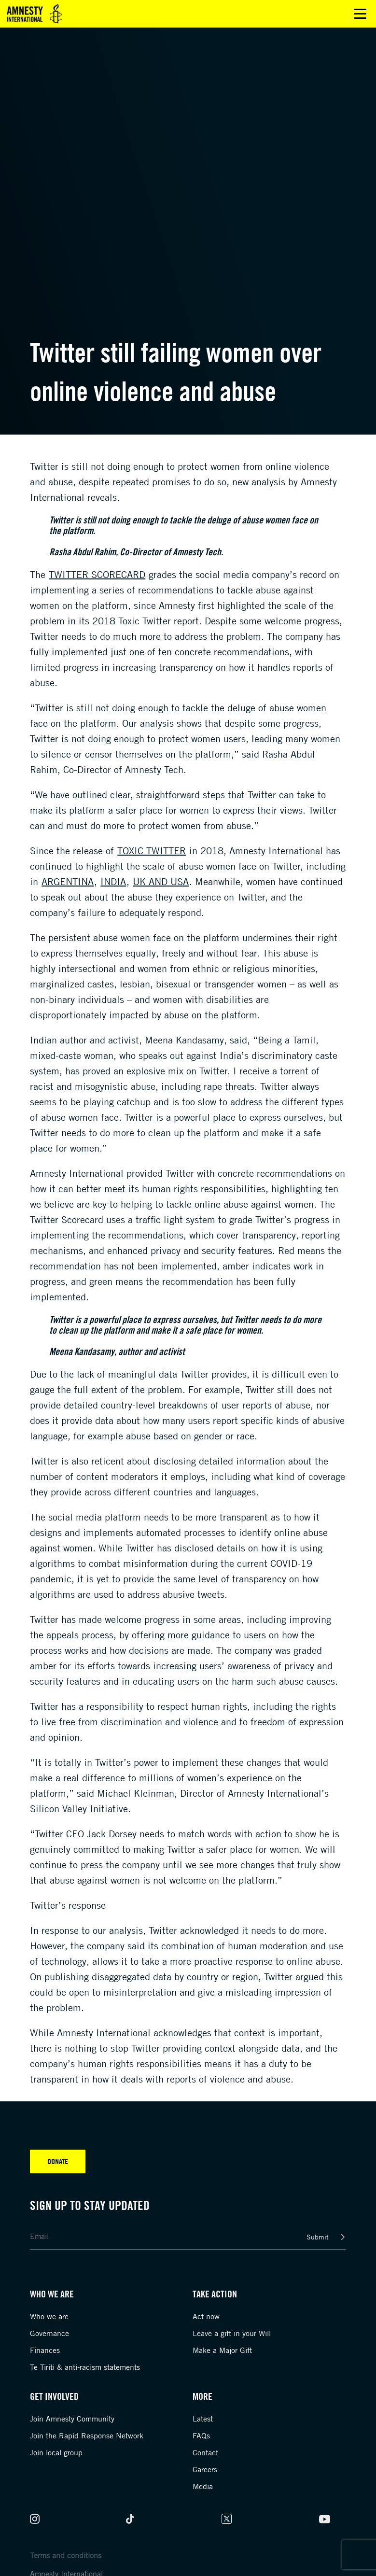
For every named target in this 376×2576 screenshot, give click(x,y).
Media (203, 2486)
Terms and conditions (65, 2555)
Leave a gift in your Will (232, 2333)
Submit (317, 2237)
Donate (57, 2161)
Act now (206, 2316)
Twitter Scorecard (97, 574)
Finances (45, 2350)
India (113, 881)
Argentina (68, 881)
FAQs (201, 2435)
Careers (205, 2469)
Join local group (56, 2452)
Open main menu (360, 14)
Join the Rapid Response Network (86, 2435)
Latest (203, 2418)
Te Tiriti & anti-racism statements (85, 2367)
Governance (49, 2333)
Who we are (49, 2316)
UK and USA (161, 881)
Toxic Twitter (151, 850)
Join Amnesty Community (72, 2418)
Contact (205, 2452)
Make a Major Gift (222, 2350)
